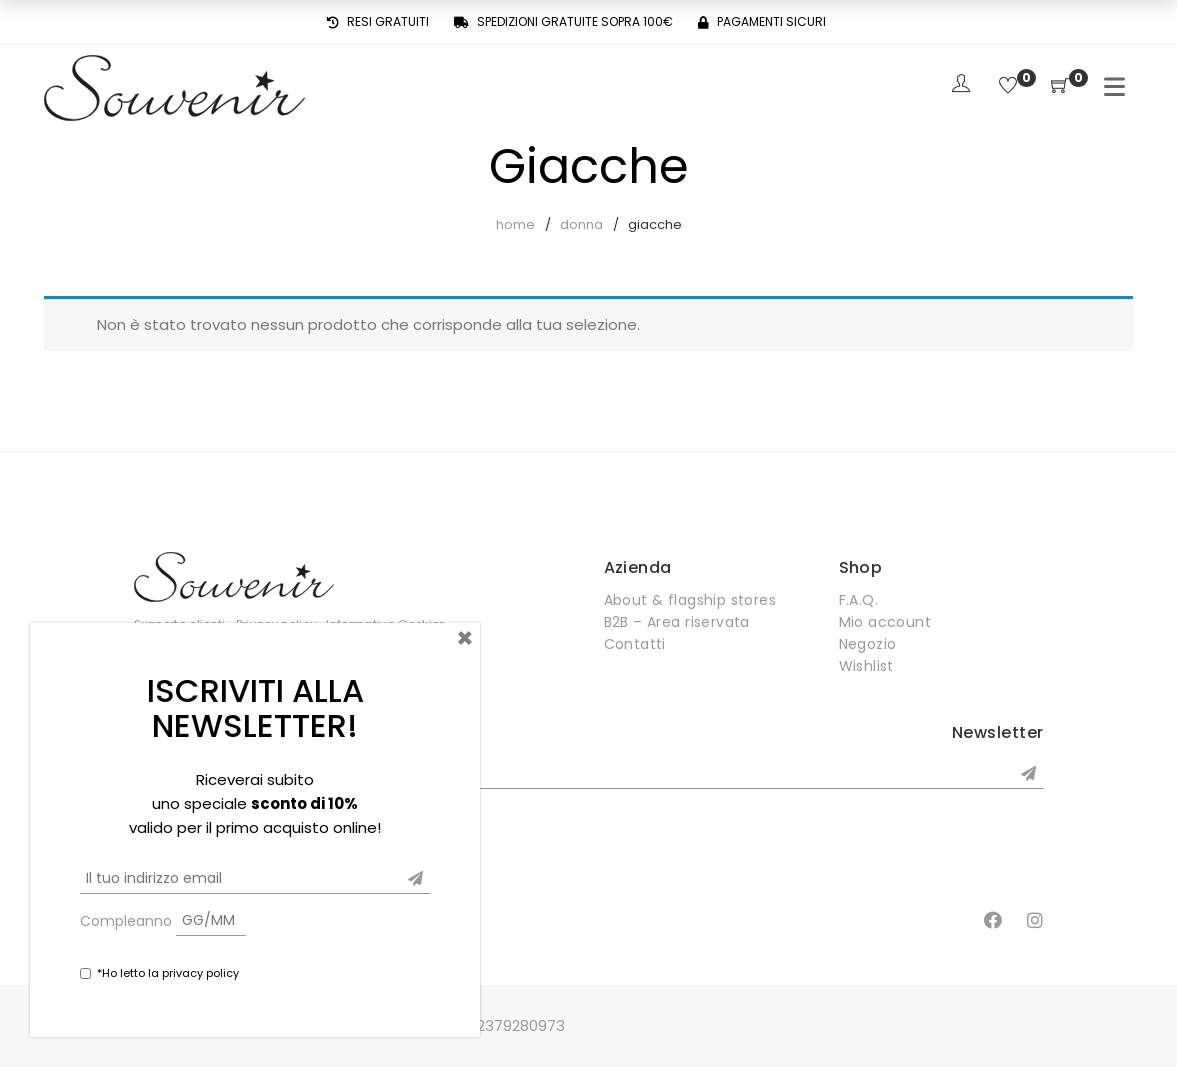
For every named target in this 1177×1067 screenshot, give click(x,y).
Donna (581, 224)
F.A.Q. (859, 600)
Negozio (868, 644)
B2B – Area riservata (677, 622)
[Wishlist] (1008, 86)
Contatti (635, 644)
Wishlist (866, 666)
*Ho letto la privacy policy (168, 973)
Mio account (885, 622)
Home (515, 224)
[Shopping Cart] (1060, 86)
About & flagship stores (690, 600)
